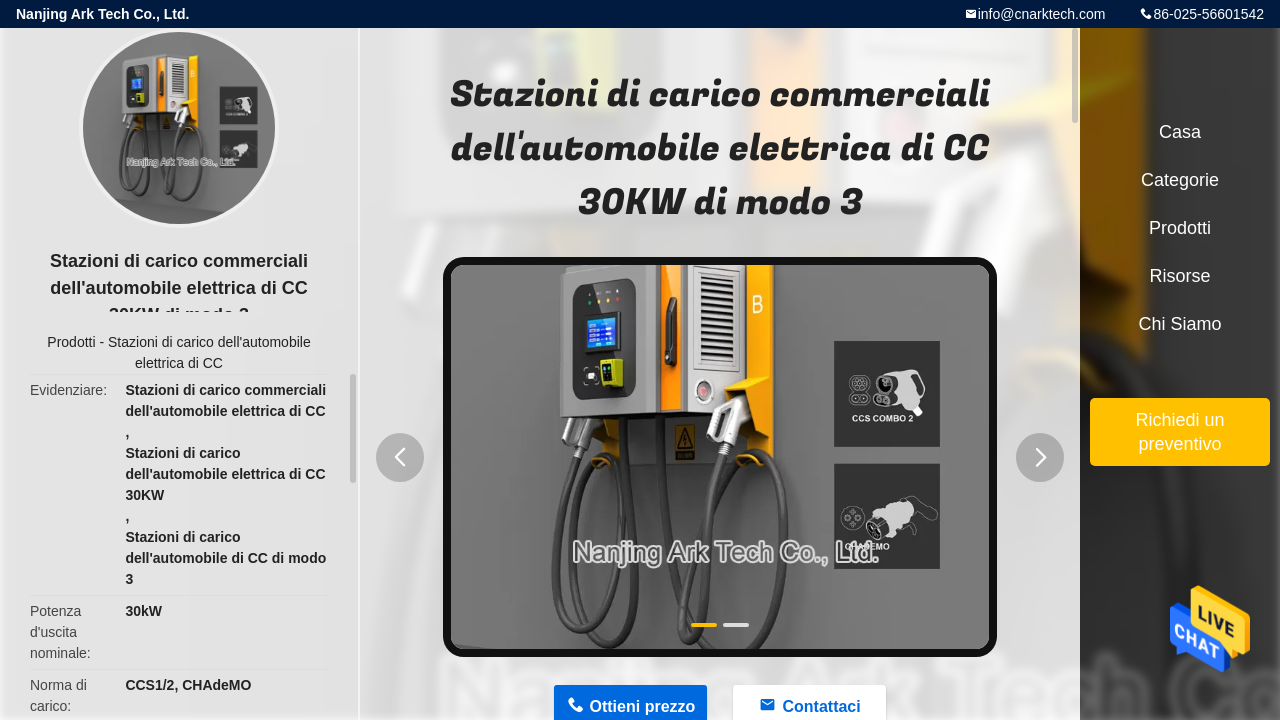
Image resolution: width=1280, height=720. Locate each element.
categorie (1180, 180)
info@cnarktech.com (1042, 14)
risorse (1179, 276)
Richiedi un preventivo (1179, 432)
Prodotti (71, 342)
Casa (1180, 132)
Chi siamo (1179, 324)
